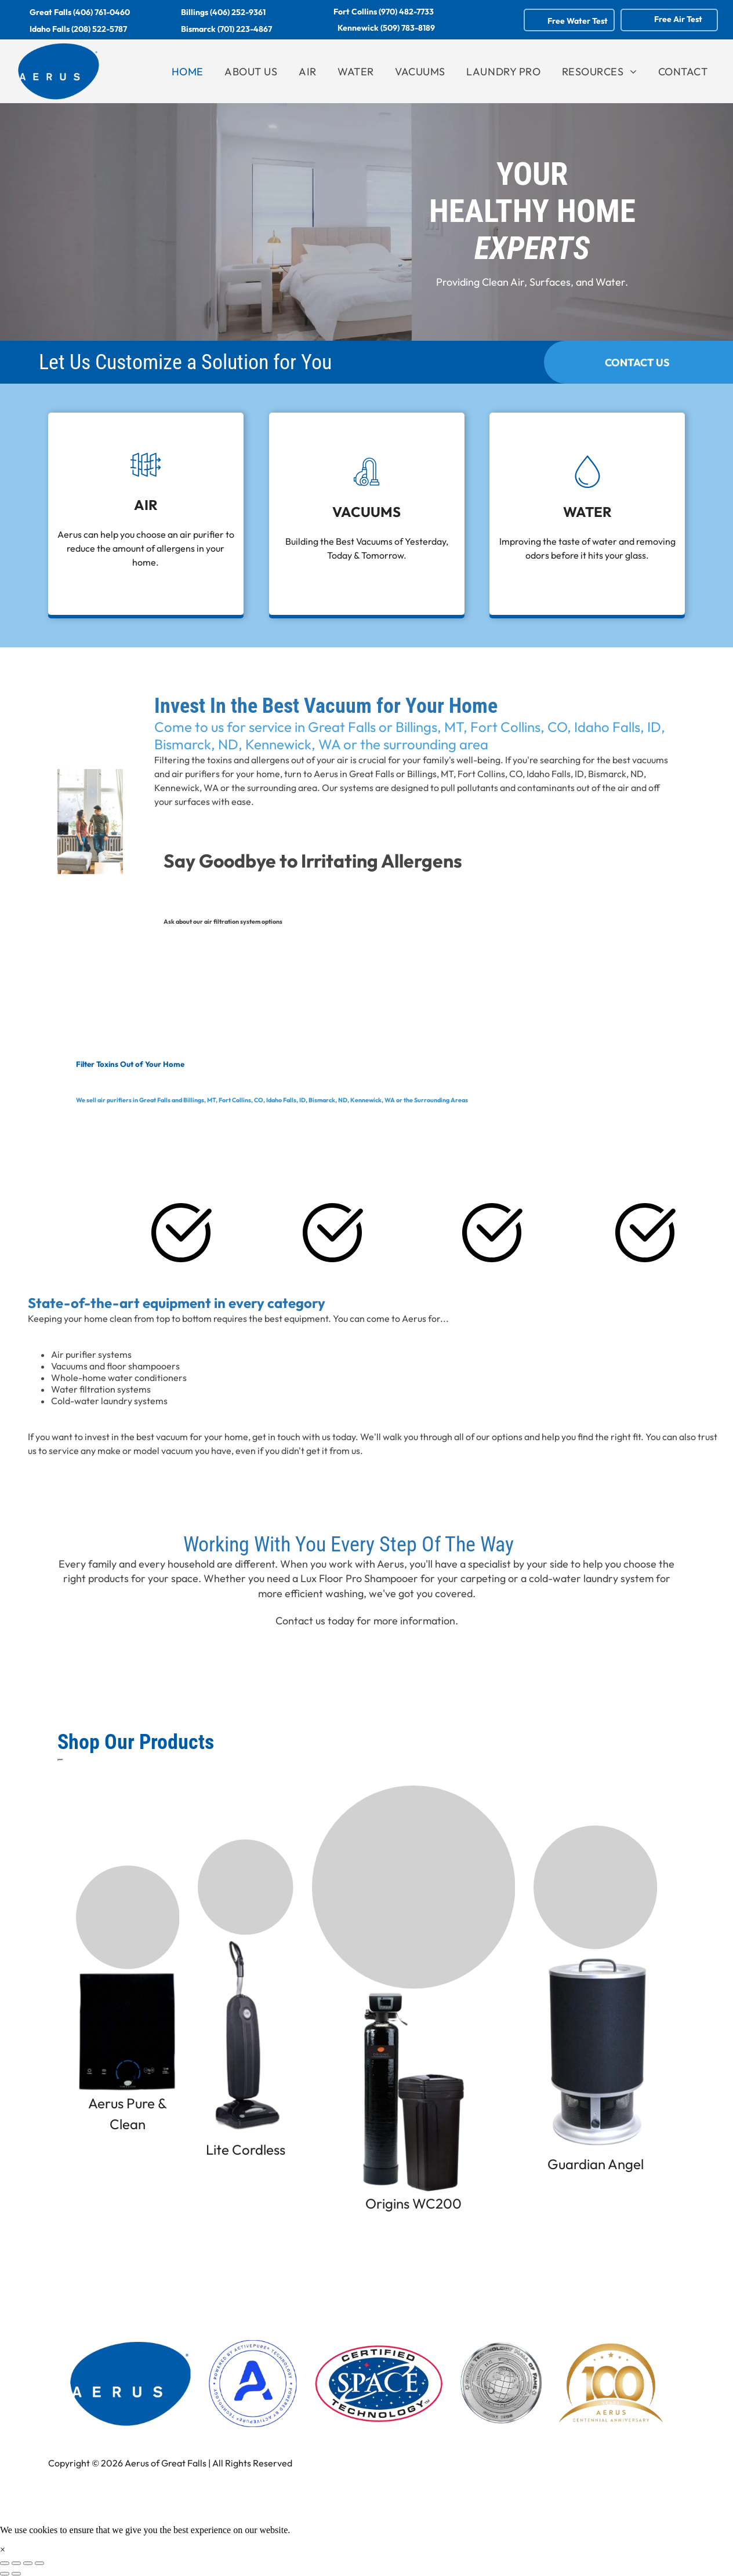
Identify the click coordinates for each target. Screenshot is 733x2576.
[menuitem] (187, 71)
